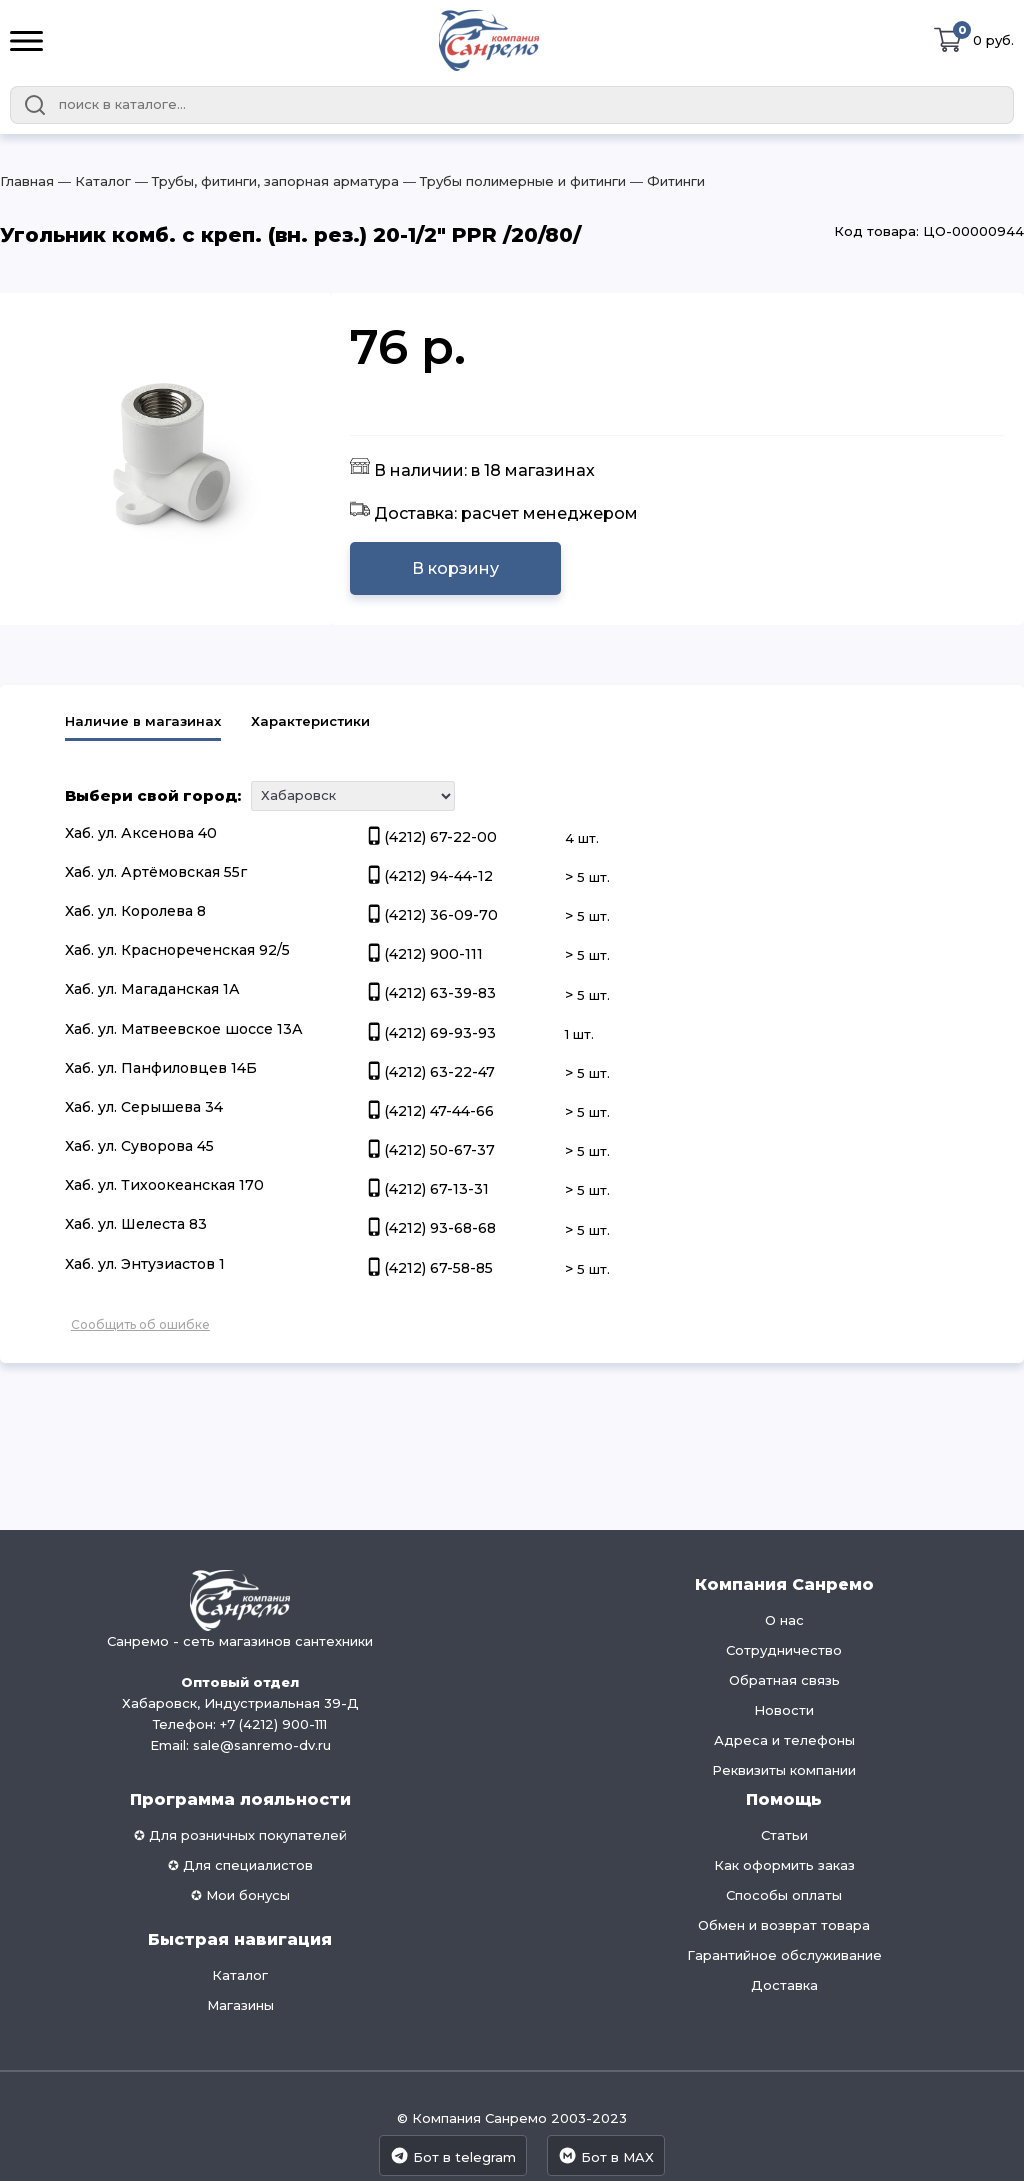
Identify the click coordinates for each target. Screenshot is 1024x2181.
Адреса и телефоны (784, 1740)
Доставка (784, 1985)
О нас (784, 1620)
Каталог (240, 1975)
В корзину (455, 568)
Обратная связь (784, 1680)
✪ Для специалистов (240, 1865)
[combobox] (512, 105)
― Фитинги (665, 181)
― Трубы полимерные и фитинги (512, 181)
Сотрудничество (784, 1650)
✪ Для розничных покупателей (240, 1835)
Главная (27, 181)
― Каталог (92, 181)
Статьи (784, 1835)
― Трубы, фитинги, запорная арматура (265, 181)
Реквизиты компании (784, 1770)
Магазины (240, 2005)
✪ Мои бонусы (240, 1895)
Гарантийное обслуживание (784, 1955)
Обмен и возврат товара (784, 1925)
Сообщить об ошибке (140, 1324)
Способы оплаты (784, 1895)
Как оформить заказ (784, 1865)
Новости (784, 1710)
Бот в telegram (453, 2155)
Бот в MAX (606, 2155)
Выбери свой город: (153, 795)
